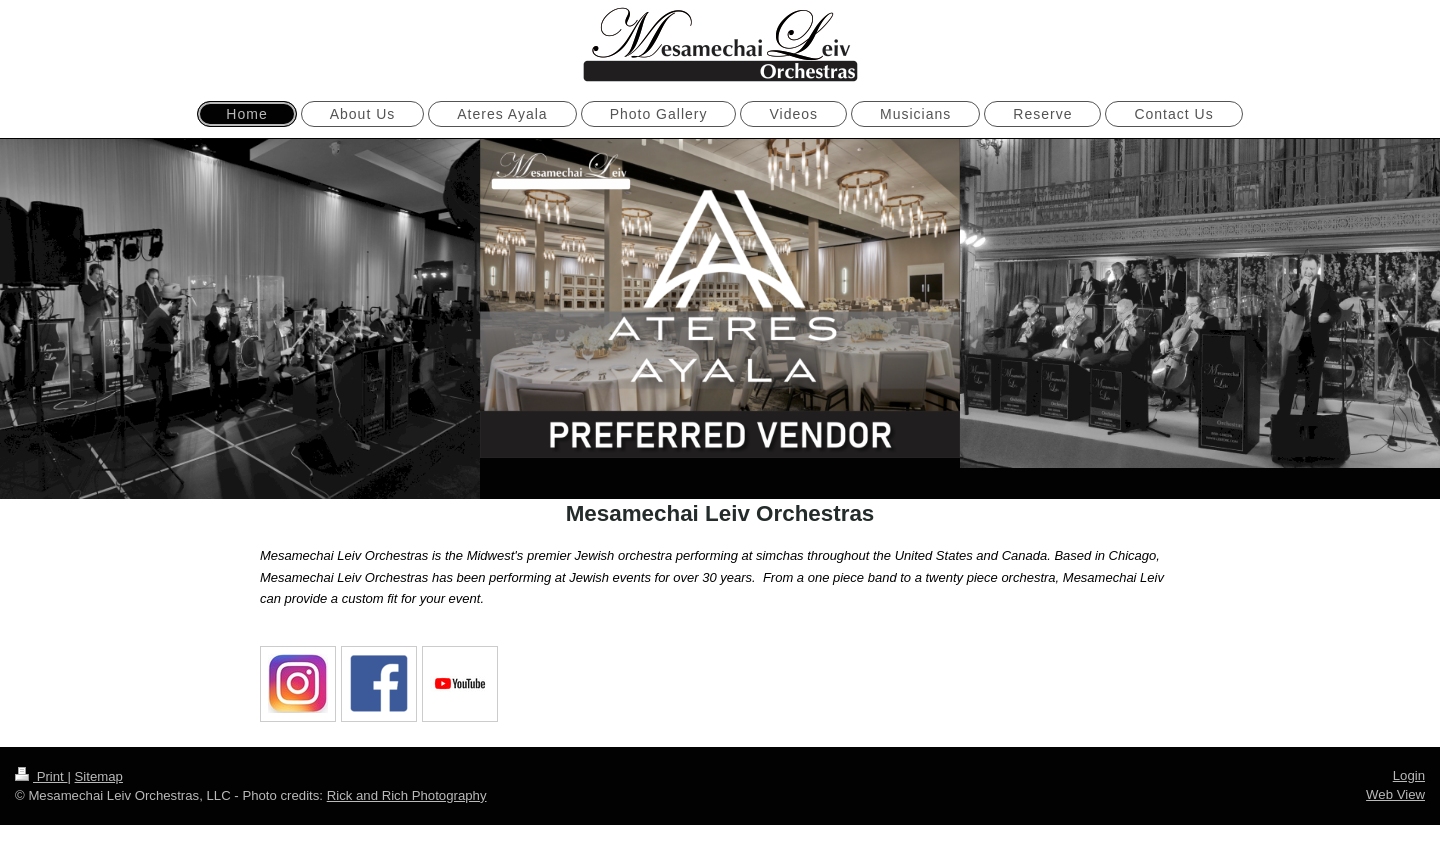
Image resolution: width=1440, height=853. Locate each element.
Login (1409, 773)
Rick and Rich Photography (407, 793)
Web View (1395, 792)
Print (41, 774)
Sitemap (99, 774)
